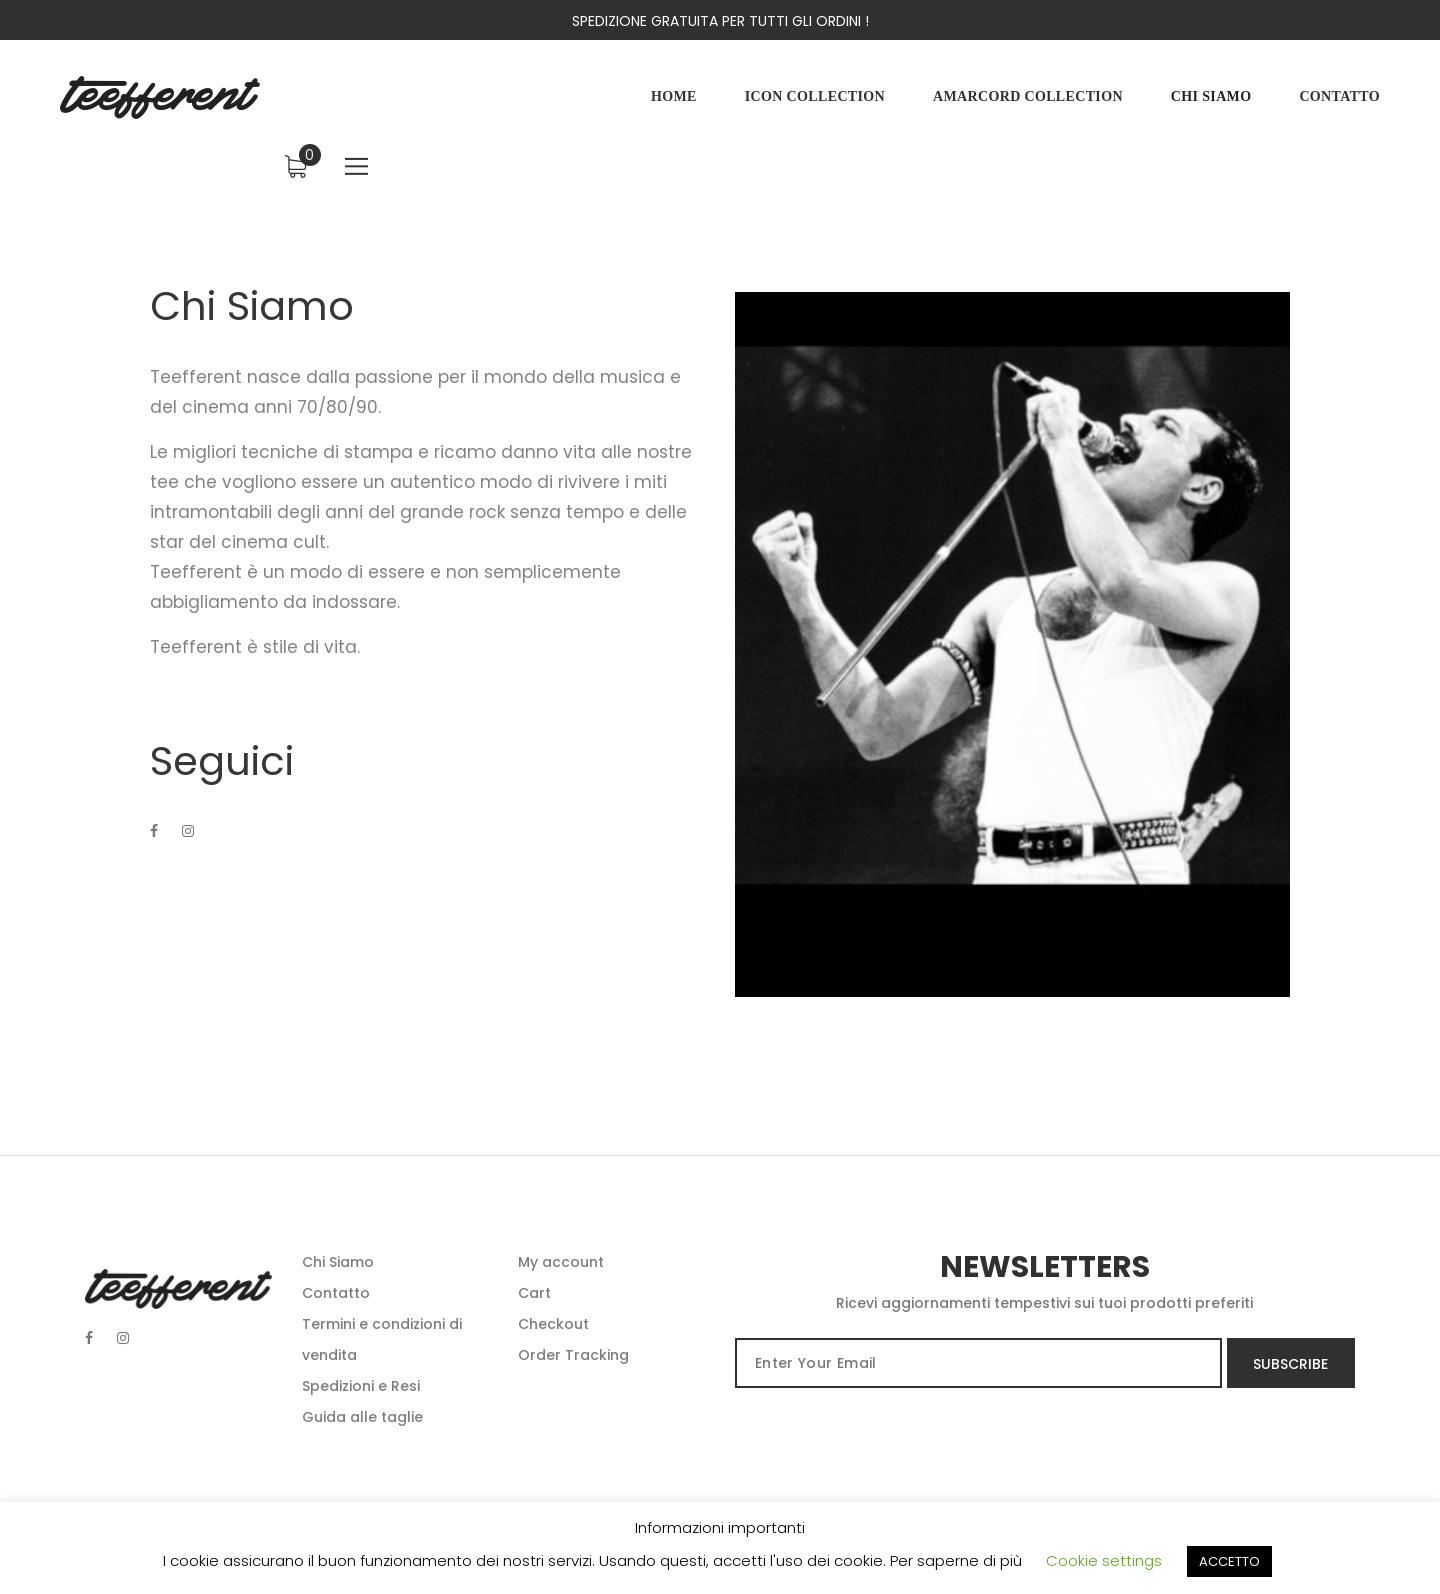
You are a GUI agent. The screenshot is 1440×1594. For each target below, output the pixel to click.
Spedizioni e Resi (361, 1386)
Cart (534, 1293)
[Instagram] (188, 845)
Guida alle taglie (362, 1417)
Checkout (553, 1324)
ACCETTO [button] (1229, 1561)
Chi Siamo (338, 1262)
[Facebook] (154, 845)
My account (561, 1262)
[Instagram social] (123, 1338)
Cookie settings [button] (1104, 1560)
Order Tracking (573, 1355)
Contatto (336, 1293)
